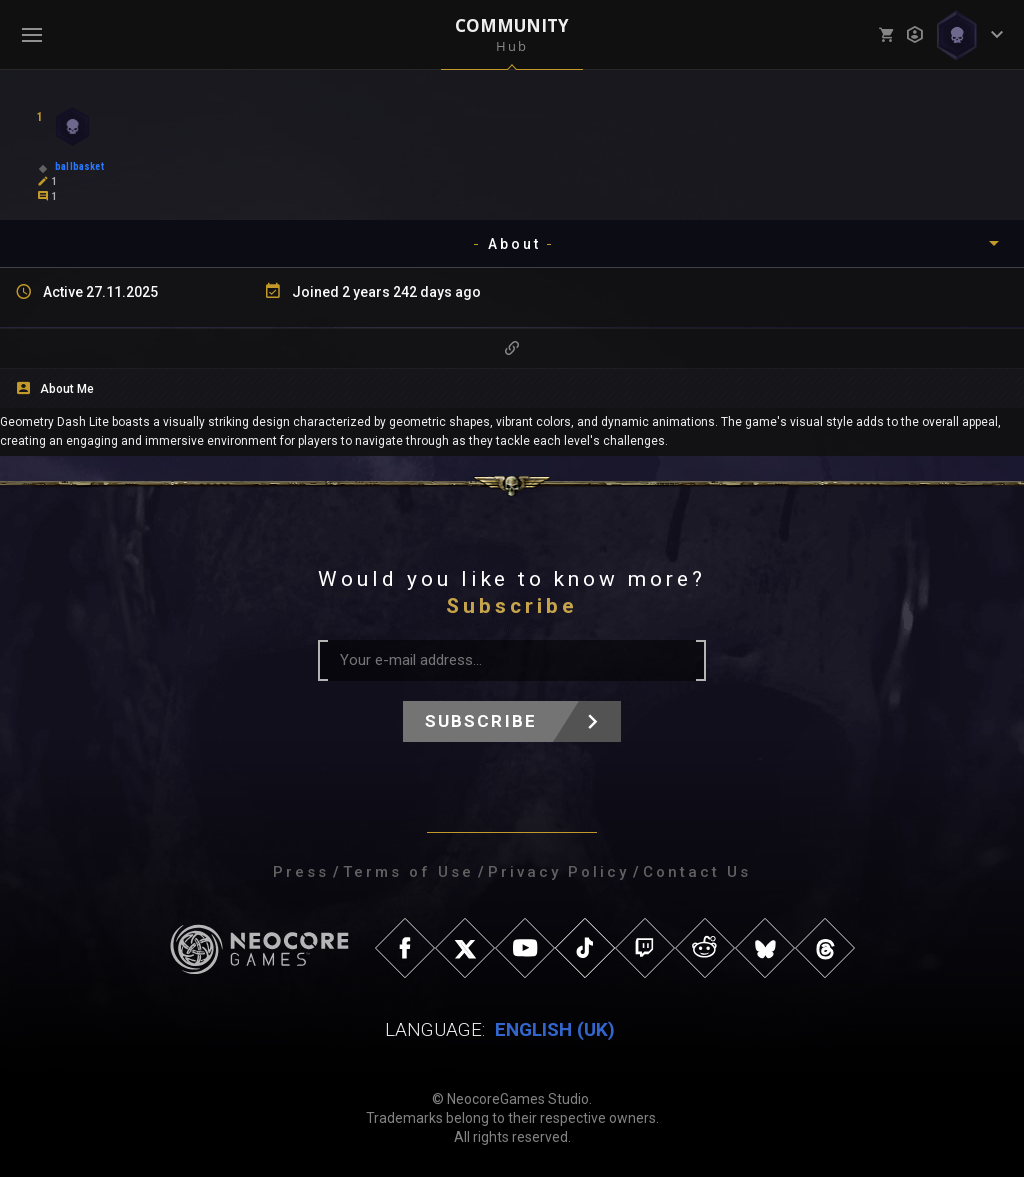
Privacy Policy (558, 872)
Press (301, 872)
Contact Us (697, 872)
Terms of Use (408, 872)
